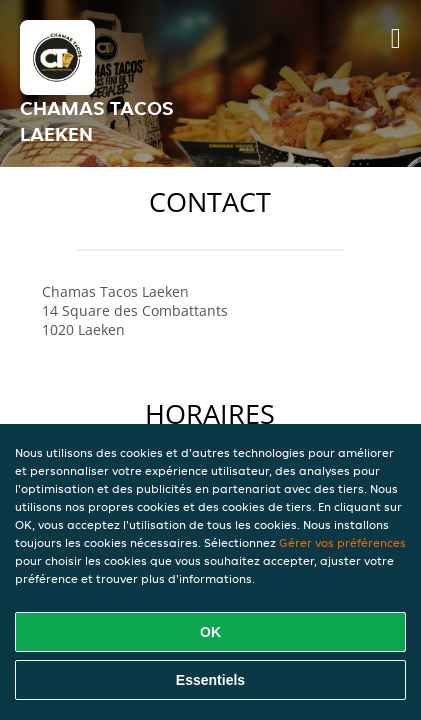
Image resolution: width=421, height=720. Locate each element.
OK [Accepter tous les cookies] (210, 632)
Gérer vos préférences (342, 542)
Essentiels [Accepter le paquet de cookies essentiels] (210, 680)
